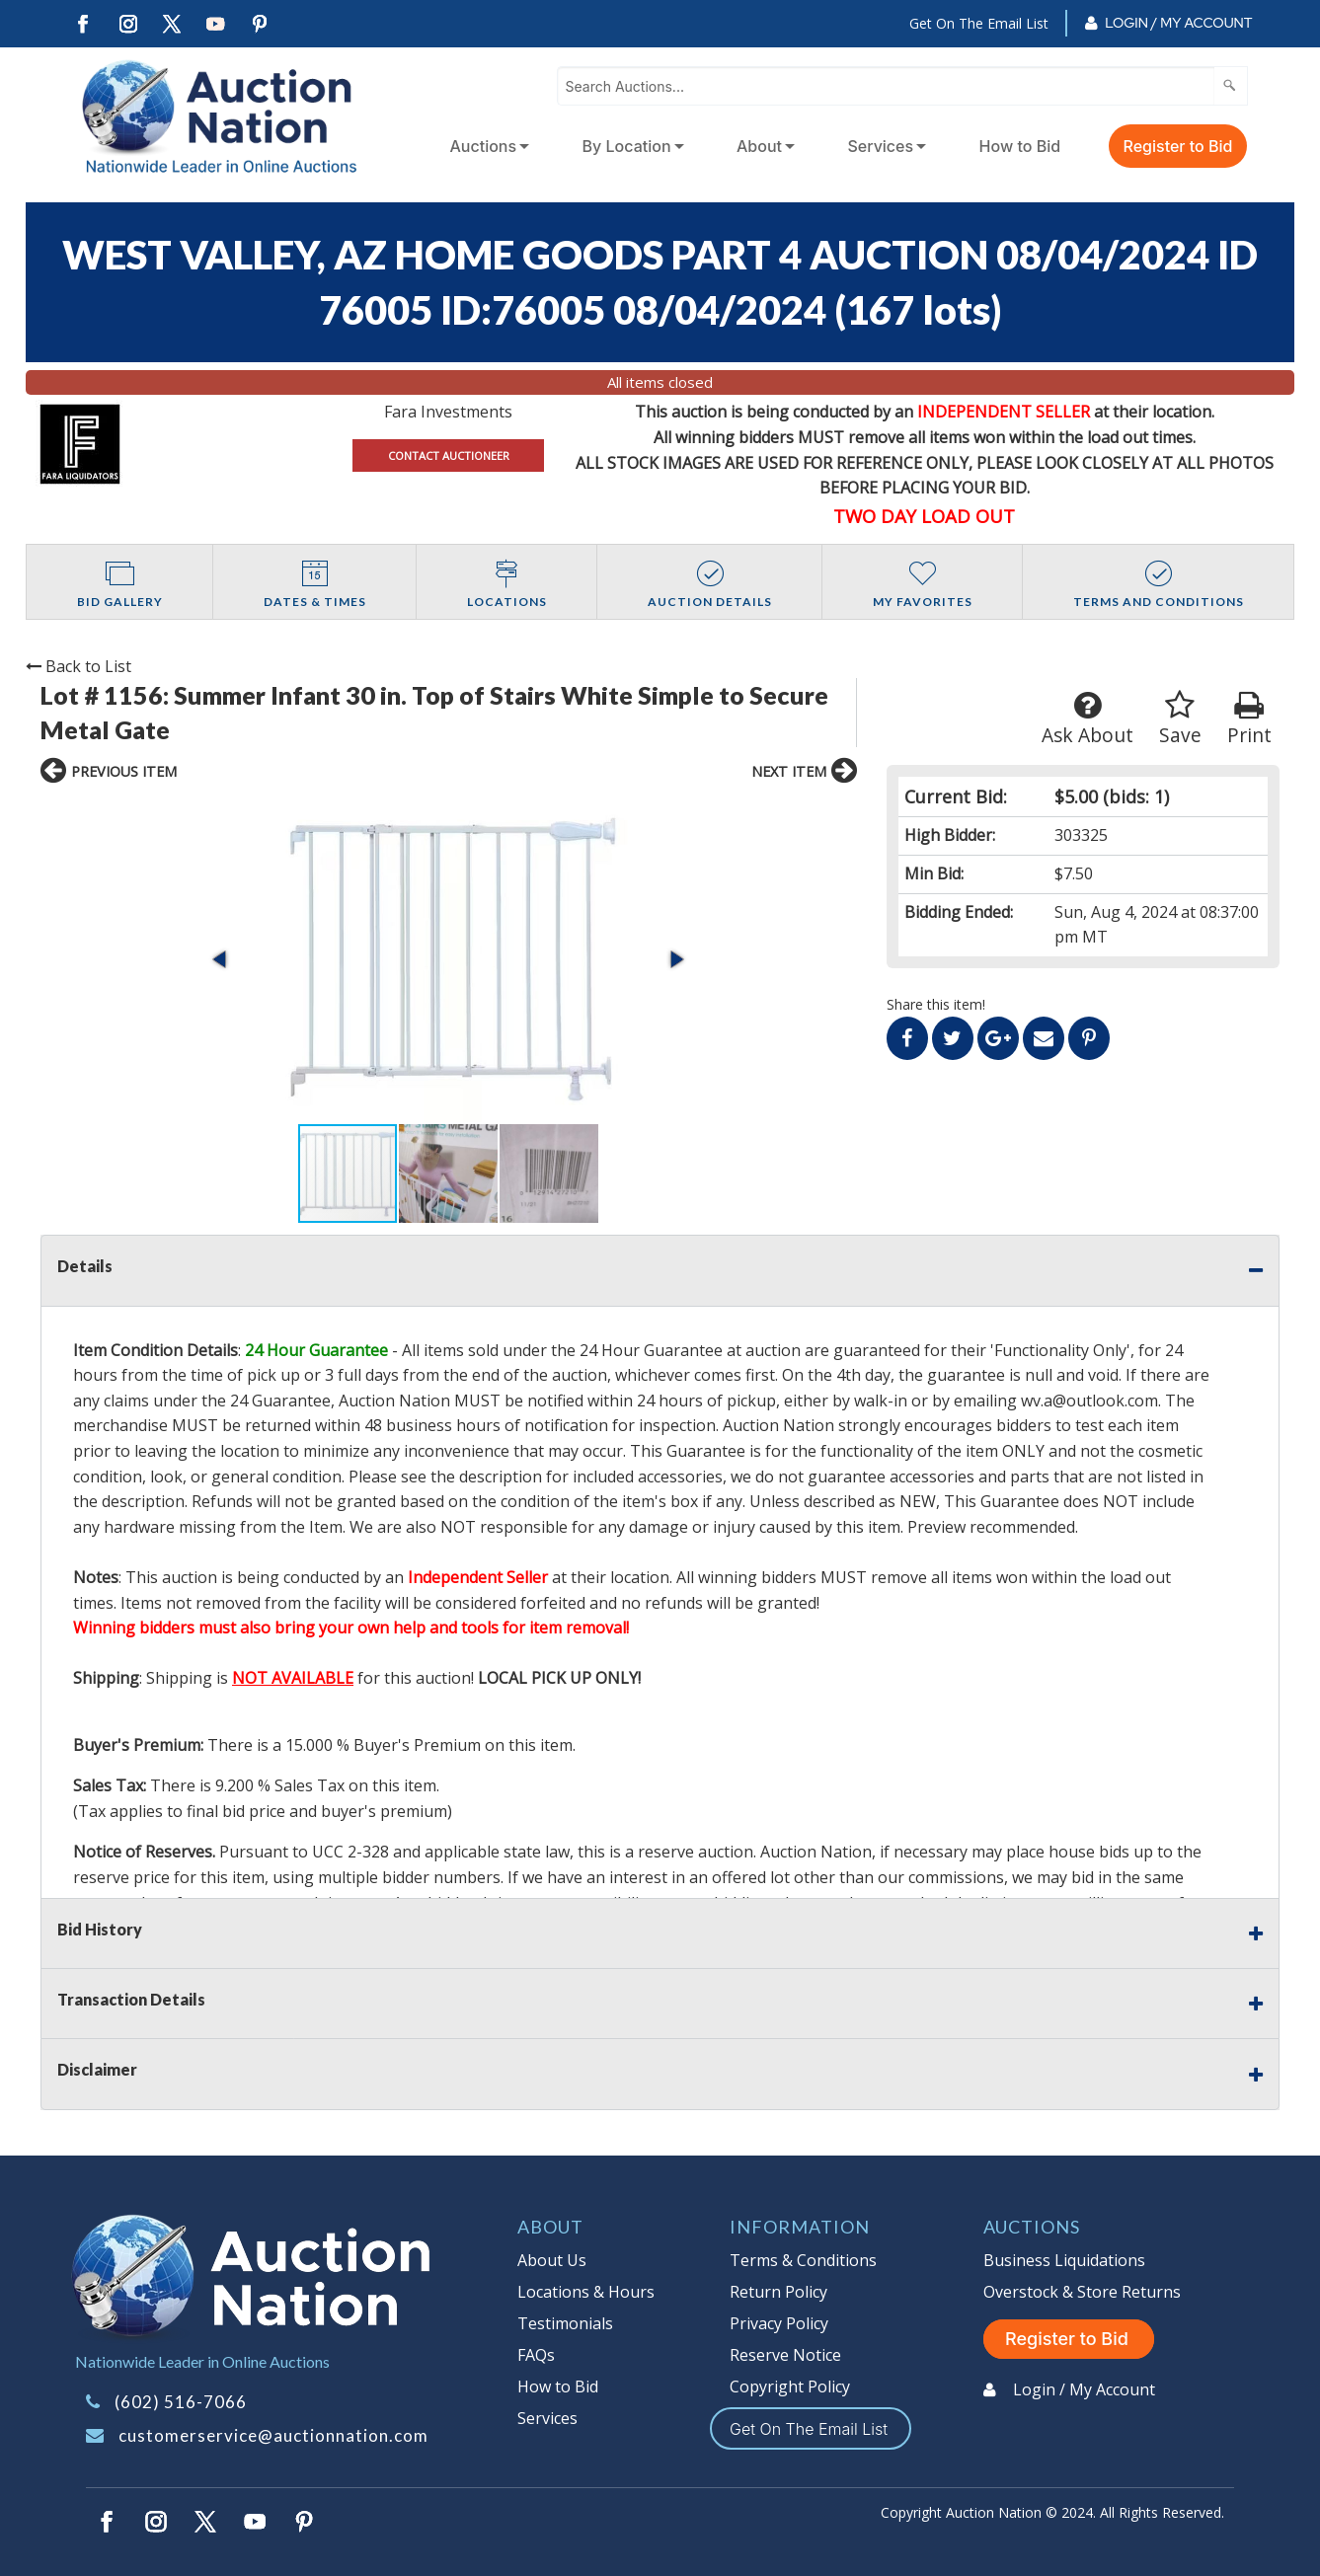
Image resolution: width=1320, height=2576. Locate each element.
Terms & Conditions (803, 2260)
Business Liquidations (1064, 2260)
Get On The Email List (978, 23)
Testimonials (565, 2323)
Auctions (483, 146)
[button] (221, 959)
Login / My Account (1178, 23)
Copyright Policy (790, 2386)
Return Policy (778, 2292)
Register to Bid (1178, 146)
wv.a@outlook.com (1089, 1400)
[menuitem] (486, 146)
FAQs (536, 2355)
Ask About (1087, 719)
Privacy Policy (779, 2323)
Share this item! (936, 1004)
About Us (551, 2260)
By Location (626, 146)
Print (1249, 719)
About (759, 146)
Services (880, 146)
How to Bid (1020, 146)
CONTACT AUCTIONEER (448, 455)
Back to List (78, 666)
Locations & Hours (586, 2292)
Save (1180, 719)
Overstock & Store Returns (1082, 2292)
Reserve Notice (785, 2355)
